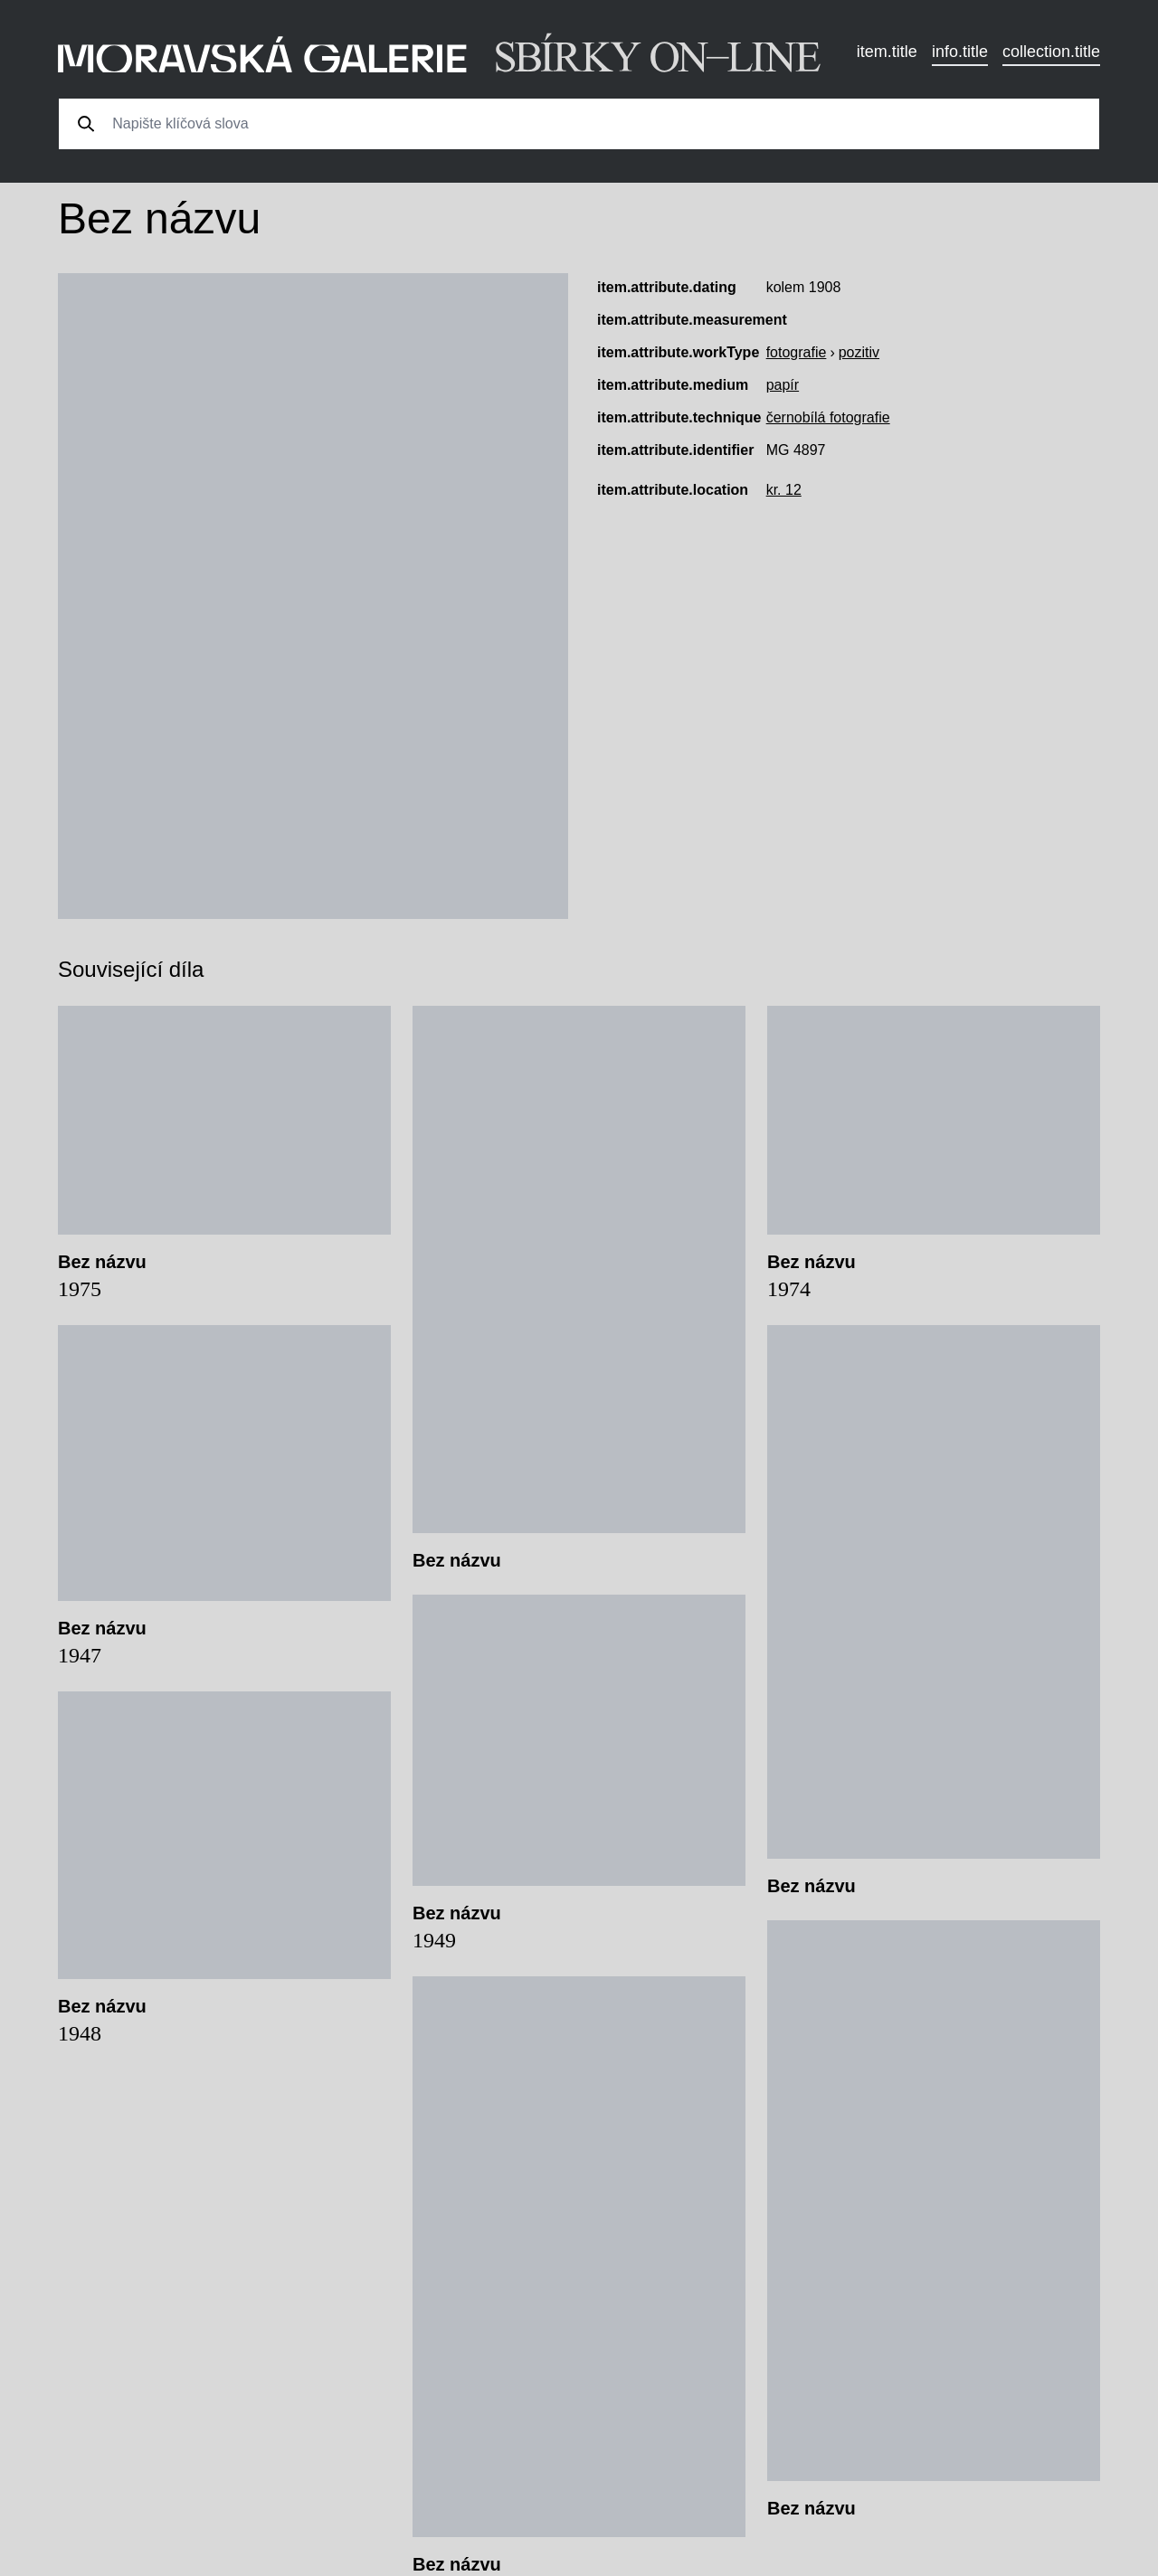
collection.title (1051, 52)
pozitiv (859, 352)
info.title (960, 52)
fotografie (796, 352)
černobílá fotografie (828, 417)
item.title (887, 52)
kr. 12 (784, 489)
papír (782, 385)
